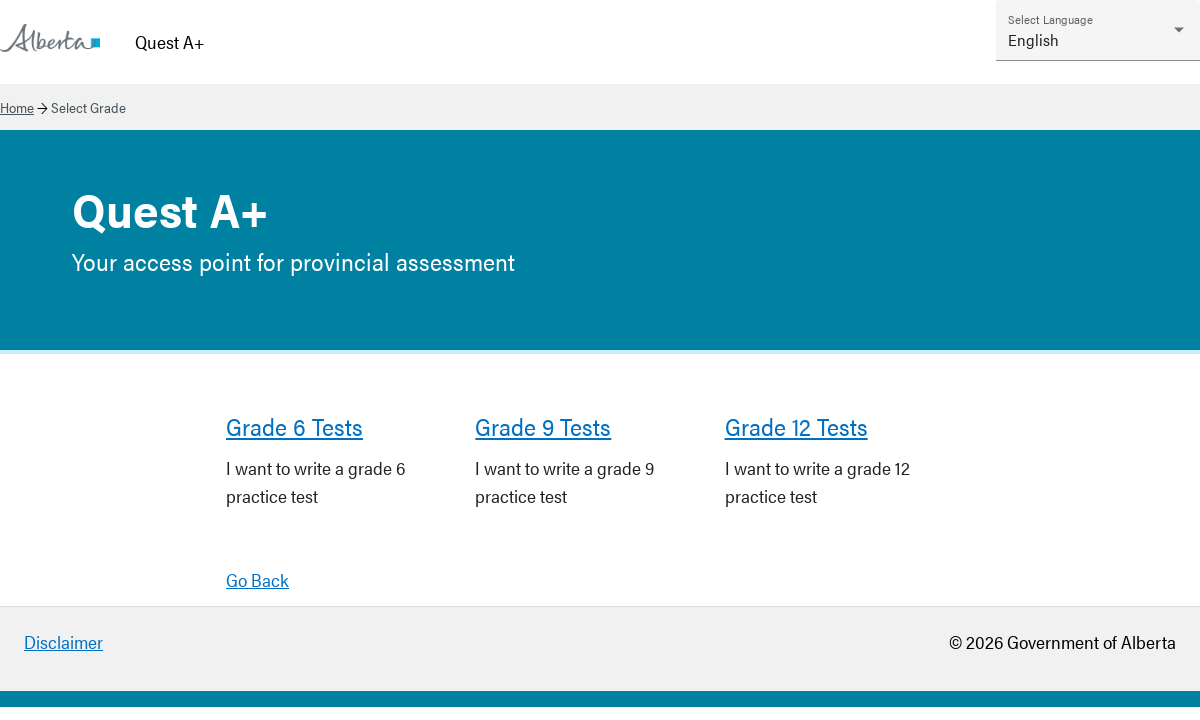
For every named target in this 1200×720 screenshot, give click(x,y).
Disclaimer (63, 641)
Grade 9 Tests (543, 426)
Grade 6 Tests (294, 426)
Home (17, 107)
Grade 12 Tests (796, 426)
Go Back (257, 579)
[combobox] (1098, 39)
